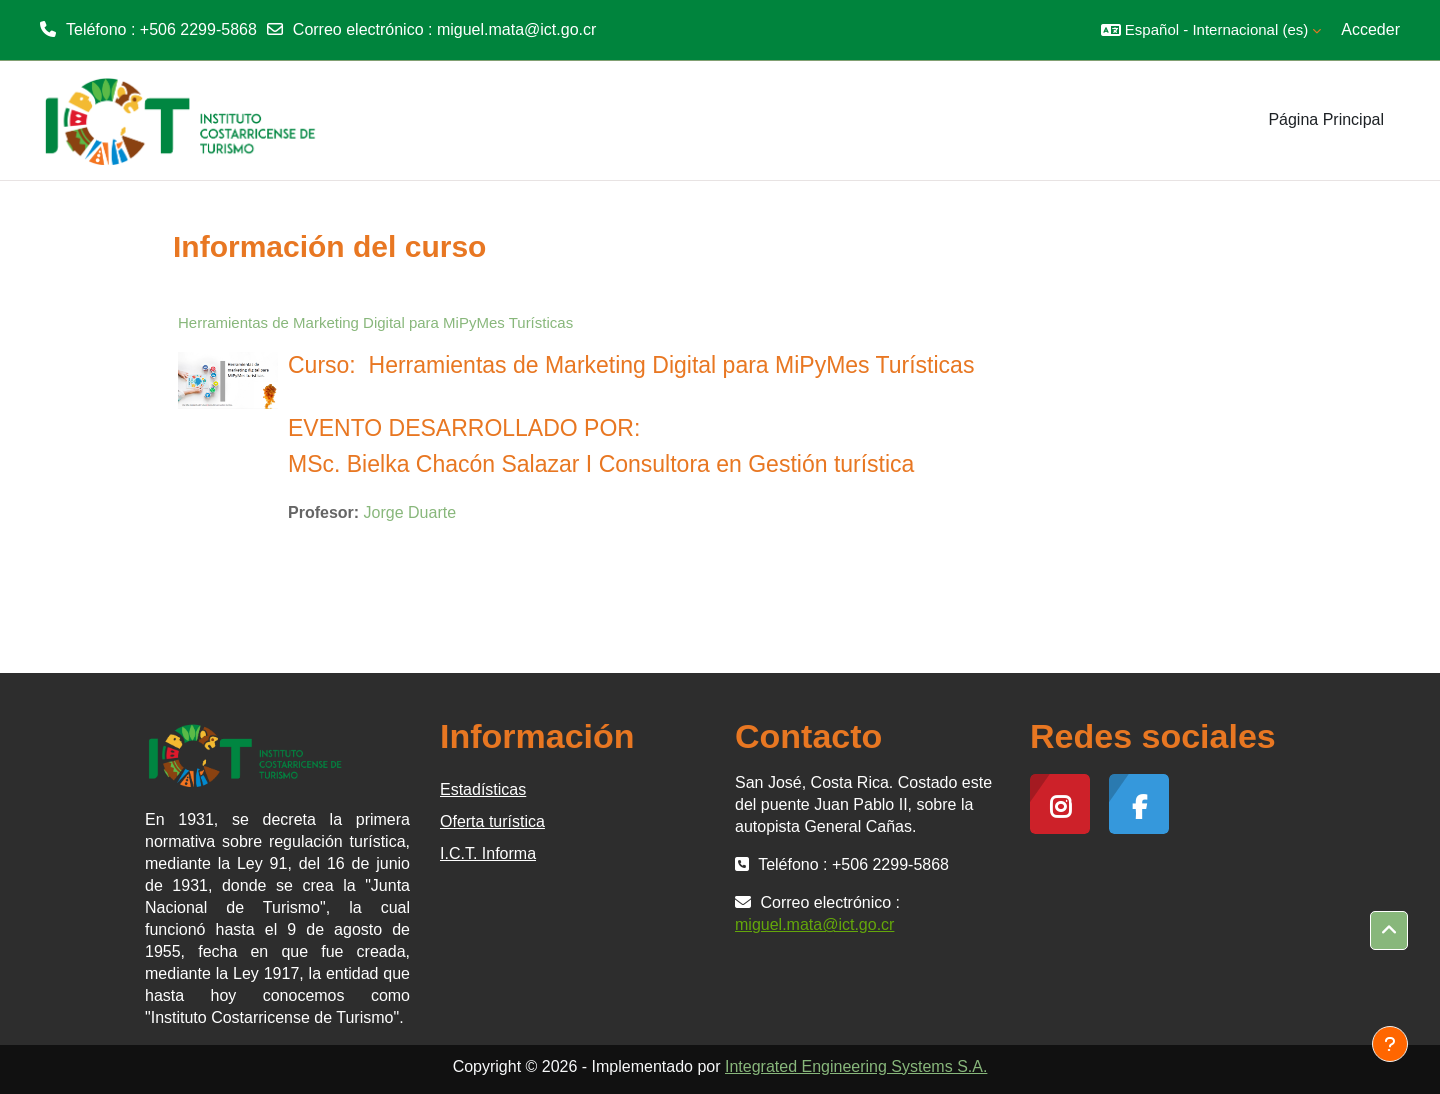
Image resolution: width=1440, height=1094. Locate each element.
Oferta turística (492, 821)
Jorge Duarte (410, 512)
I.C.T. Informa (488, 853)
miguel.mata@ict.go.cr (516, 29)
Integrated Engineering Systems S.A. (856, 1066)
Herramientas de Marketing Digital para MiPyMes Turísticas (375, 322)
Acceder (1370, 29)
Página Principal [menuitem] (1326, 119)
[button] (1211, 30)
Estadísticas (483, 789)
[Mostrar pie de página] (1390, 1044)
